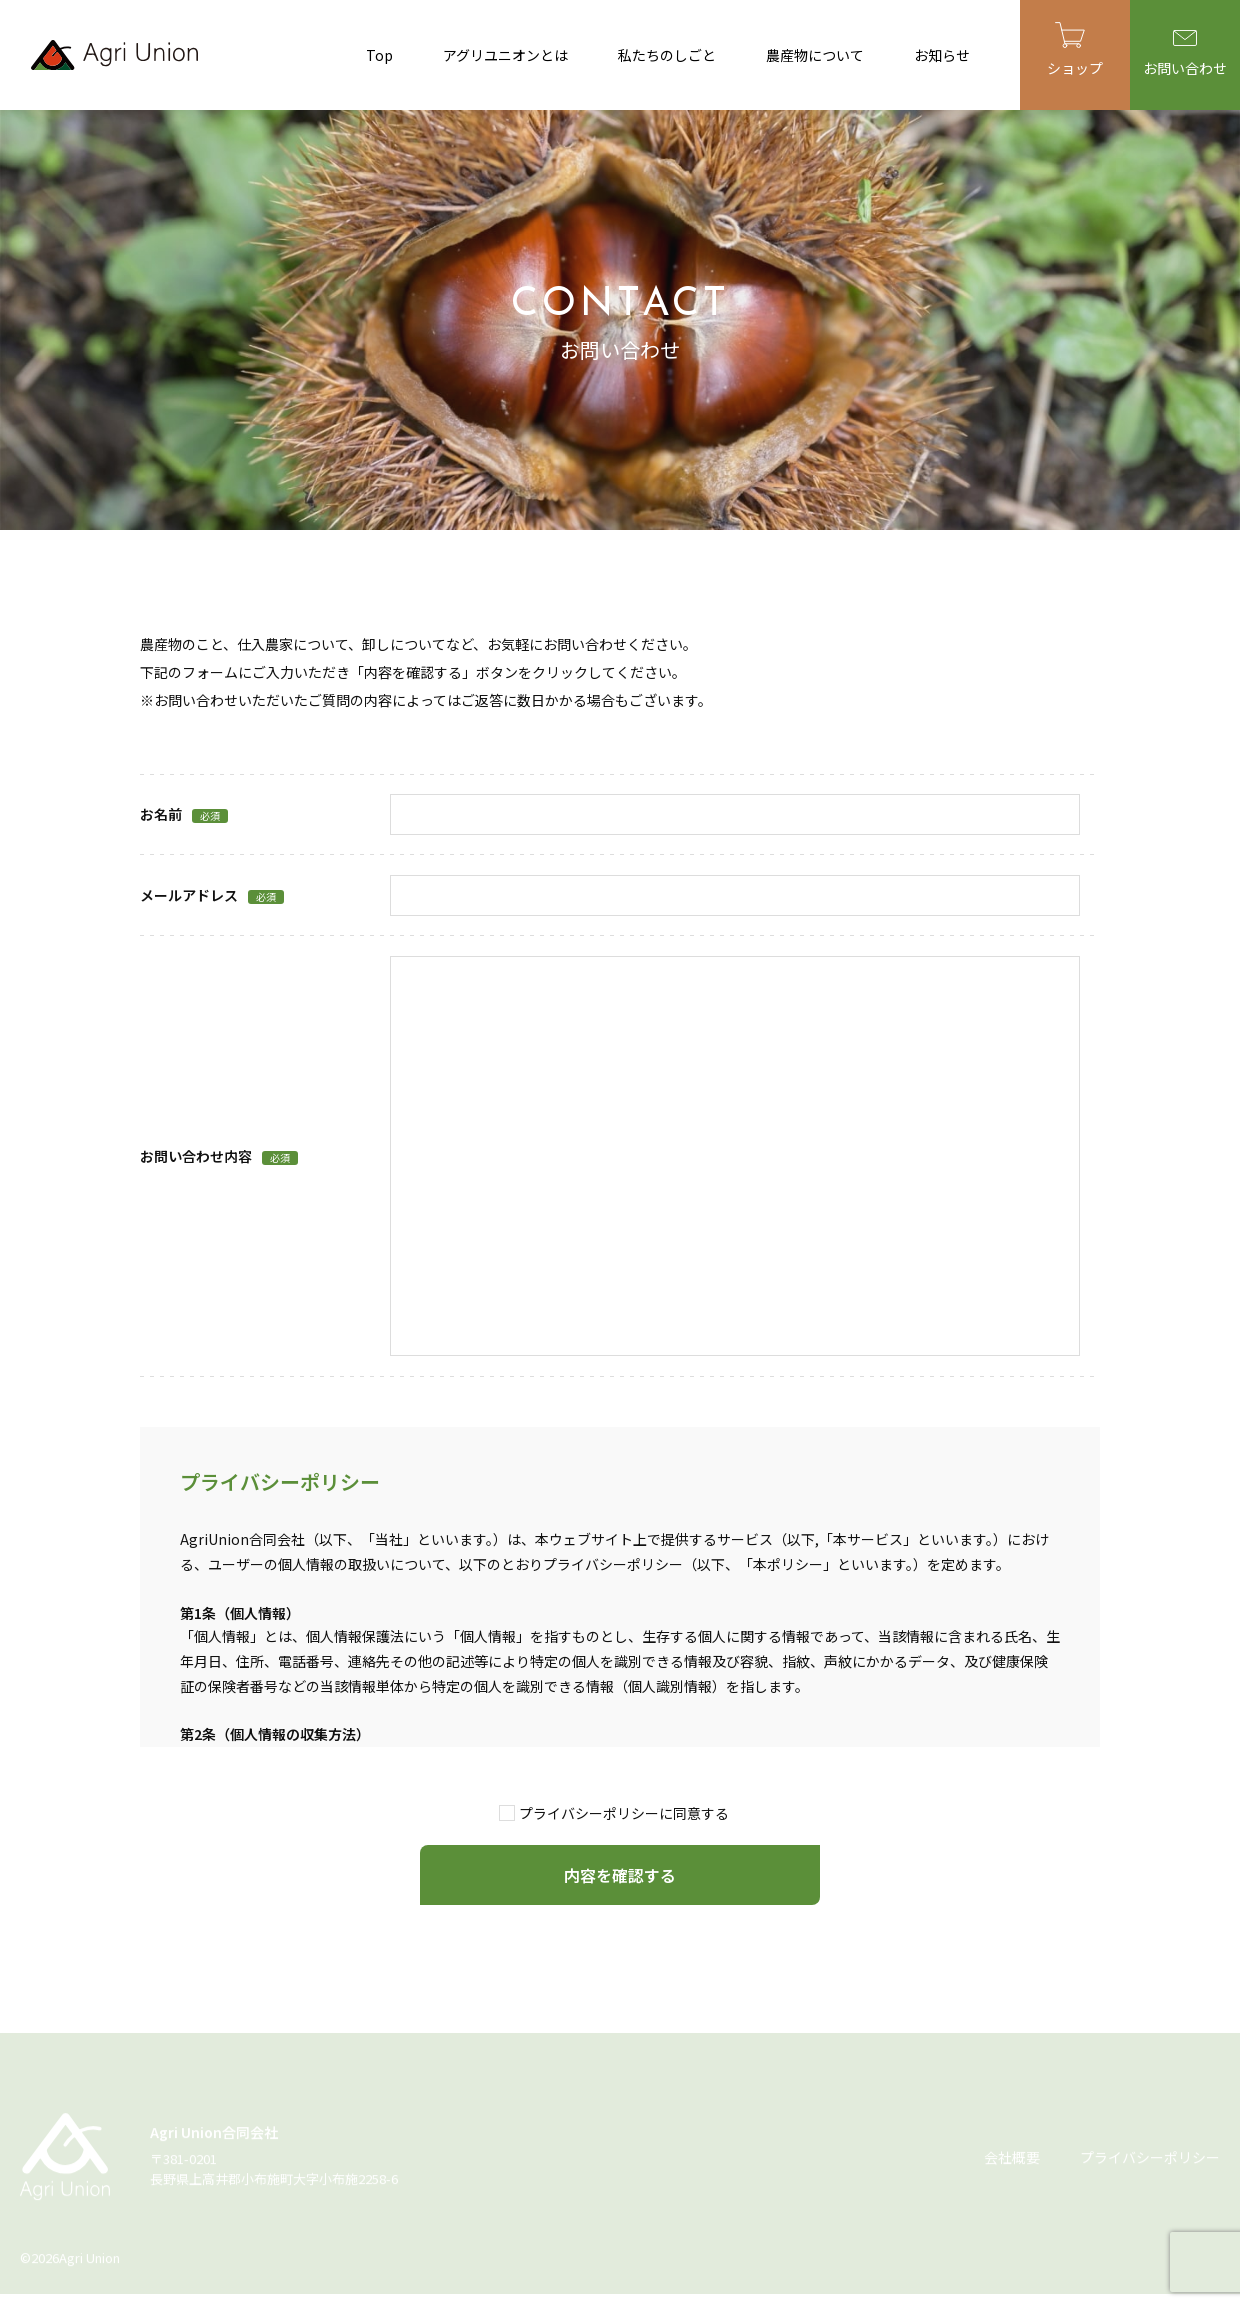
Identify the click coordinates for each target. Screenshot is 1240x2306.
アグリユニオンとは (505, 55)
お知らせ (942, 55)
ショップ (1075, 50)
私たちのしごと (667, 55)
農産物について (815, 55)
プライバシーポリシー (1150, 2156)
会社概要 (1012, 2156)
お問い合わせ (1185, 54)
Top (379, 55)
